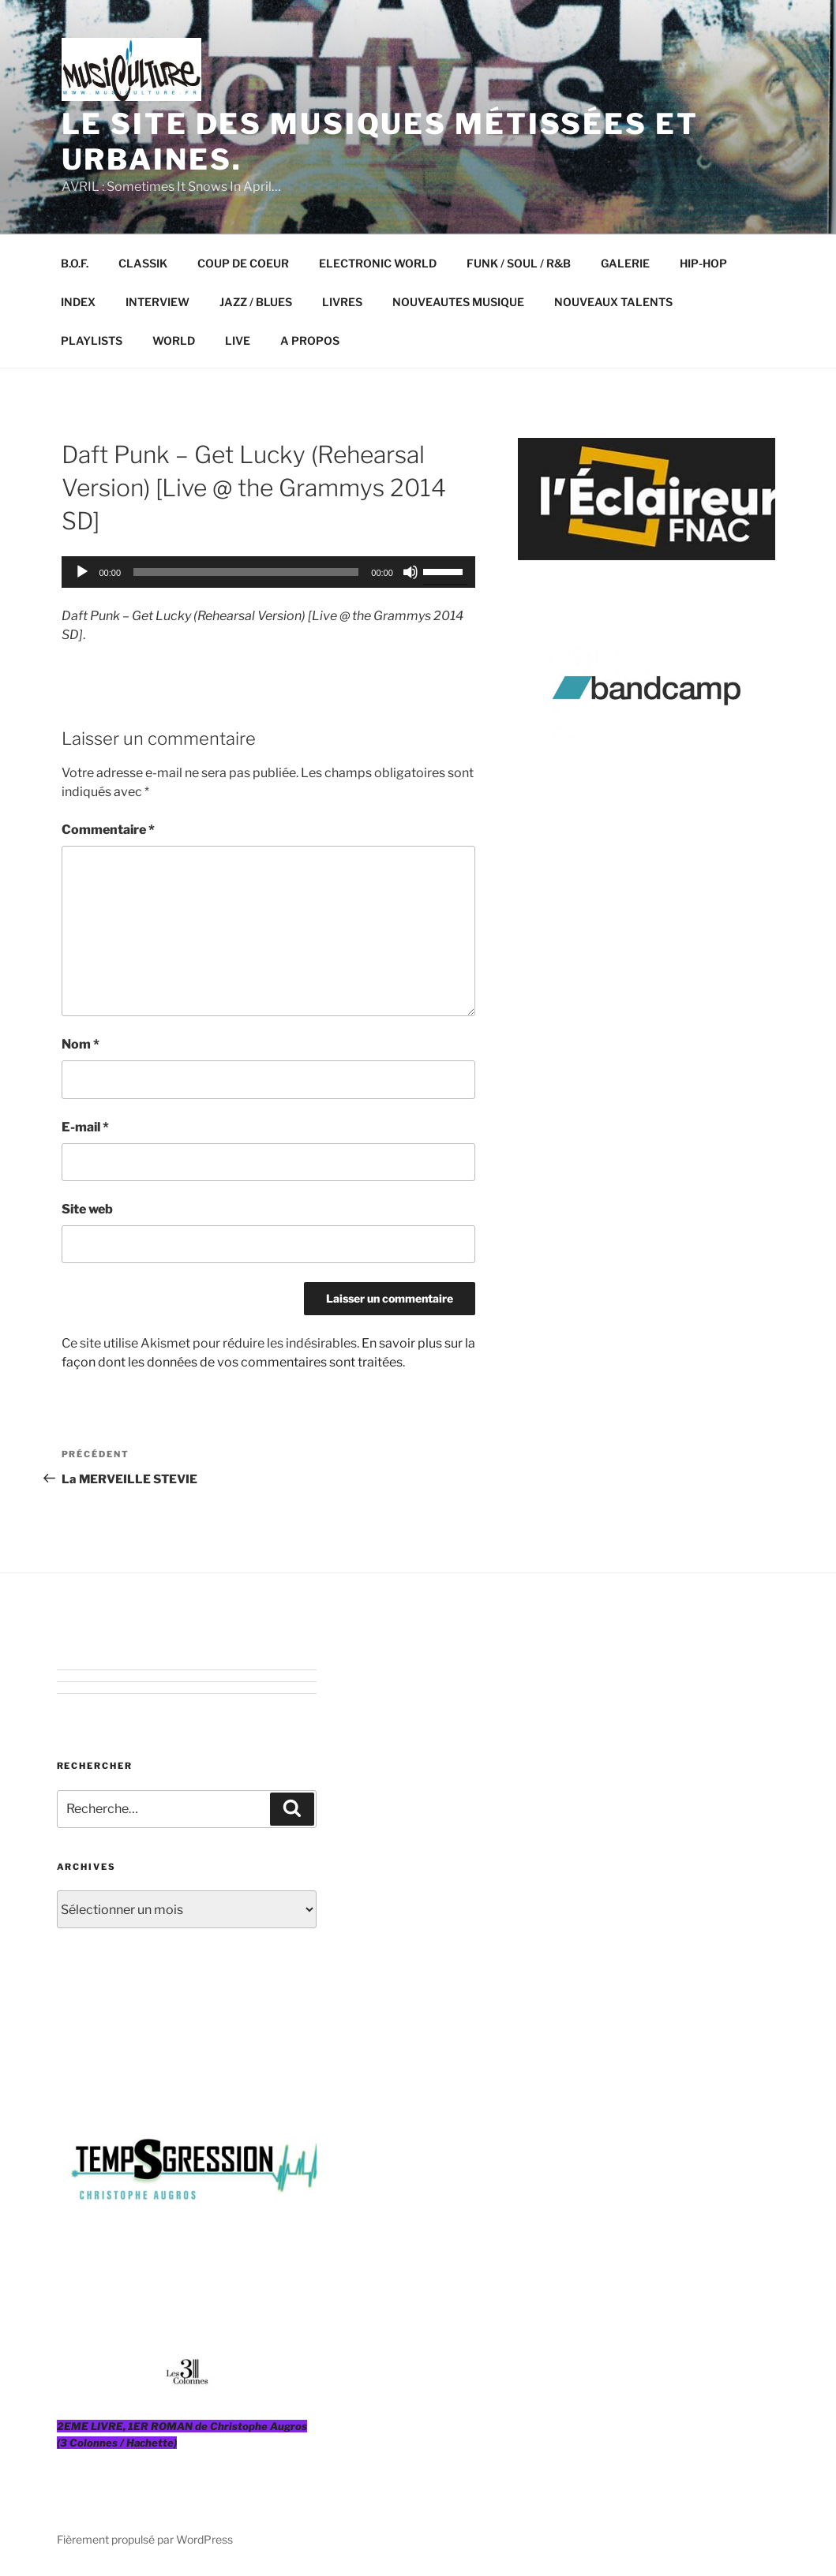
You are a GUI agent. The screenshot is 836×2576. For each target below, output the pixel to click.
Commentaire (108, 829)
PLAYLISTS (91, 340)
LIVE (237, 340)
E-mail (85, 1127)
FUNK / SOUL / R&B (519, 263)
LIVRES (342, 301)
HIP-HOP (703, 263)
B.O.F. (74, 263)
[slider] (245, 572)
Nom (80, 1044)
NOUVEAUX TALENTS (613, 301)
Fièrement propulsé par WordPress (145, 2539)
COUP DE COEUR (243, 263)
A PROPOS (309, 340)
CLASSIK (142, 263)
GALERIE (625, 263)
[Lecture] (82, 572)
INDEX (78, 301)
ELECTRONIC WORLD (378, 263)
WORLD (173, 340)
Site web (87, 1209)
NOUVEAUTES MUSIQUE (458, 301)
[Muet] (410, 572)
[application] (268, 572)
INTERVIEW (157, 301)
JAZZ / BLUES (255, 301)
